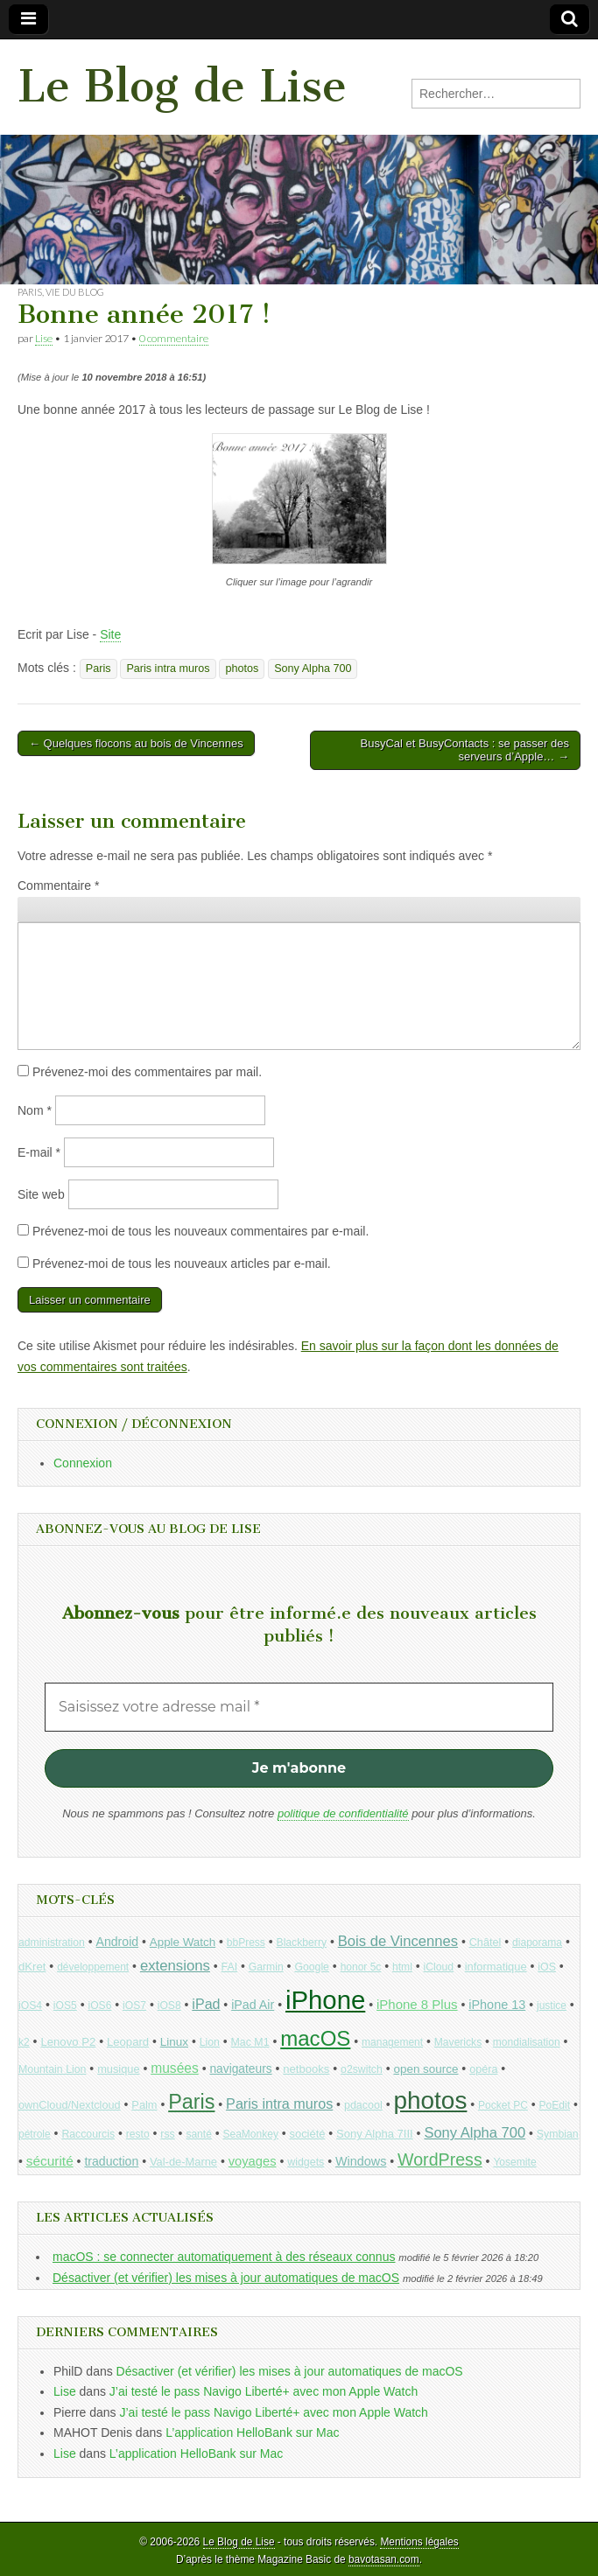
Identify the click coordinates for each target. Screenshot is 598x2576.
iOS (547, 1967)
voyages (253, 2161)
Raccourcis (88, 2134)
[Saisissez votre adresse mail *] (299, 1707)
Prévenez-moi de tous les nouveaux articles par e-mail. (181, 1263)
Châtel (485, 1942)
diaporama (537, 1942)
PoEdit (555, 2105)
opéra (483, 2069)
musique (118, 2069)
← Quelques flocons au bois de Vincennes (136, 743)
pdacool (363, 2105)
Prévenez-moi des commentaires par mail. (147, 1072)
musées (175, 2068)
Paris (30, 292)
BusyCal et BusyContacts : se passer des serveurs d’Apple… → (465, 750)
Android (117, 1942)
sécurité (50, 2160)
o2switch (362, 2069)
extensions (175, 1965)
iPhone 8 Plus (417, 2004)
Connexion (82, 1463)
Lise (44, 338)
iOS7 (134, 2005)
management (392, 2042)
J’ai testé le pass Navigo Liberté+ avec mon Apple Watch (263, 2391)
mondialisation (526, 2042)
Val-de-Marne (183, 2161)
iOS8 (169, 2005)
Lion (210, 2042)
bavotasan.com (383, 2559)
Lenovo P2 (67, 2041)
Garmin (266, 1967)
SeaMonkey (250, 2134)
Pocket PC (503, 2105)
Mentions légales (419, 2542)
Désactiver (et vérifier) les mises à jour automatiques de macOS (226, 2278)
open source (425, 2069)
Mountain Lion (52, 2069)
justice (551, 2005)
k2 (24, 2042)
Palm (144, 2104)
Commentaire (58, 885)
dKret (32, 1966)
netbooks (306, 2069)
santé (198, 2134)
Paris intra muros (167, 668)
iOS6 (99, 2005)
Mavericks (458, 2042)
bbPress (246, 1942)
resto (138, 2134)
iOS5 (65, 2005)
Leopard (128, 2041)
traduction (111, 2161)
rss (167, 2134)
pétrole (34, 2134)
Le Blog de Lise (182, 86)
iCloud (439, 1967)
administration (51, 1942)
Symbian (558, 2134)
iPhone (325, 1999)
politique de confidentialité (343, 1813)
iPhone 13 (496, 2005)
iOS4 (30, 2005)
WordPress (439, 2159)
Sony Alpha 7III (374, 2133)
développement (93, 1967)
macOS (315, 2038)
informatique (496, 1966)
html (402, 1967)
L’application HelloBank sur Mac (252, 2433)
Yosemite (514, 2162)
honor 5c (361, 1967)
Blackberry (302, 1942)
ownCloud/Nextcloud (69, 2104)
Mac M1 (250, 2042)
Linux (174, 2041)
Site (110, 634)
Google (311, 1967)
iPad (206, 2004)
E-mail (39, 1152)
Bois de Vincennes (398, 1941)
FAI (230, 1967)
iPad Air (252, 2005)
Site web (41, 1194)
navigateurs (240, 2069)
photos (241, 668)
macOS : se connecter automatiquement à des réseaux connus (224, 2257)
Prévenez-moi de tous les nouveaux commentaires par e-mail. (200, 1231)
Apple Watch (182, 1942)
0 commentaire (173, 338)
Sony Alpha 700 (312, 668)
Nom (35, 1110)
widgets (305, 2162)
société (308, 2133)
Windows (360, 2161)
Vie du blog (75, 292)
